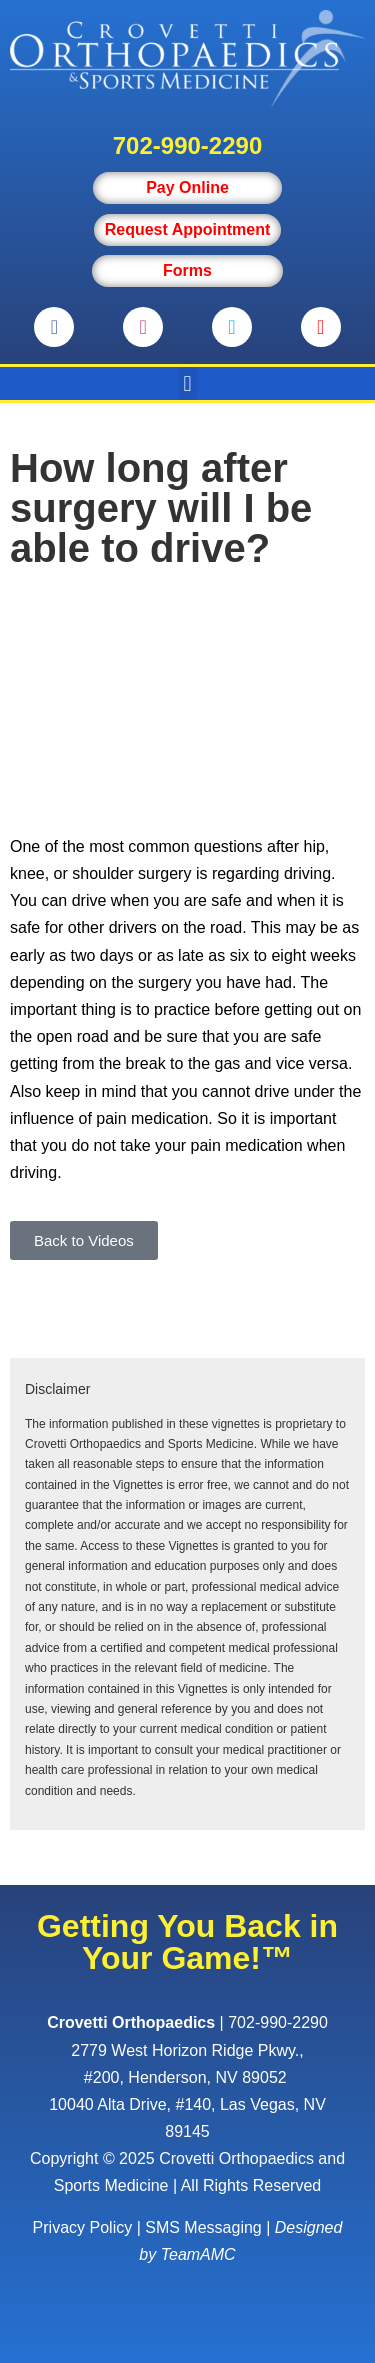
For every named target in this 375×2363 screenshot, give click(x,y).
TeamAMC (198, 2254)
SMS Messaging (203, 2227)
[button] (187, 383)
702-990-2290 (187, 145)
